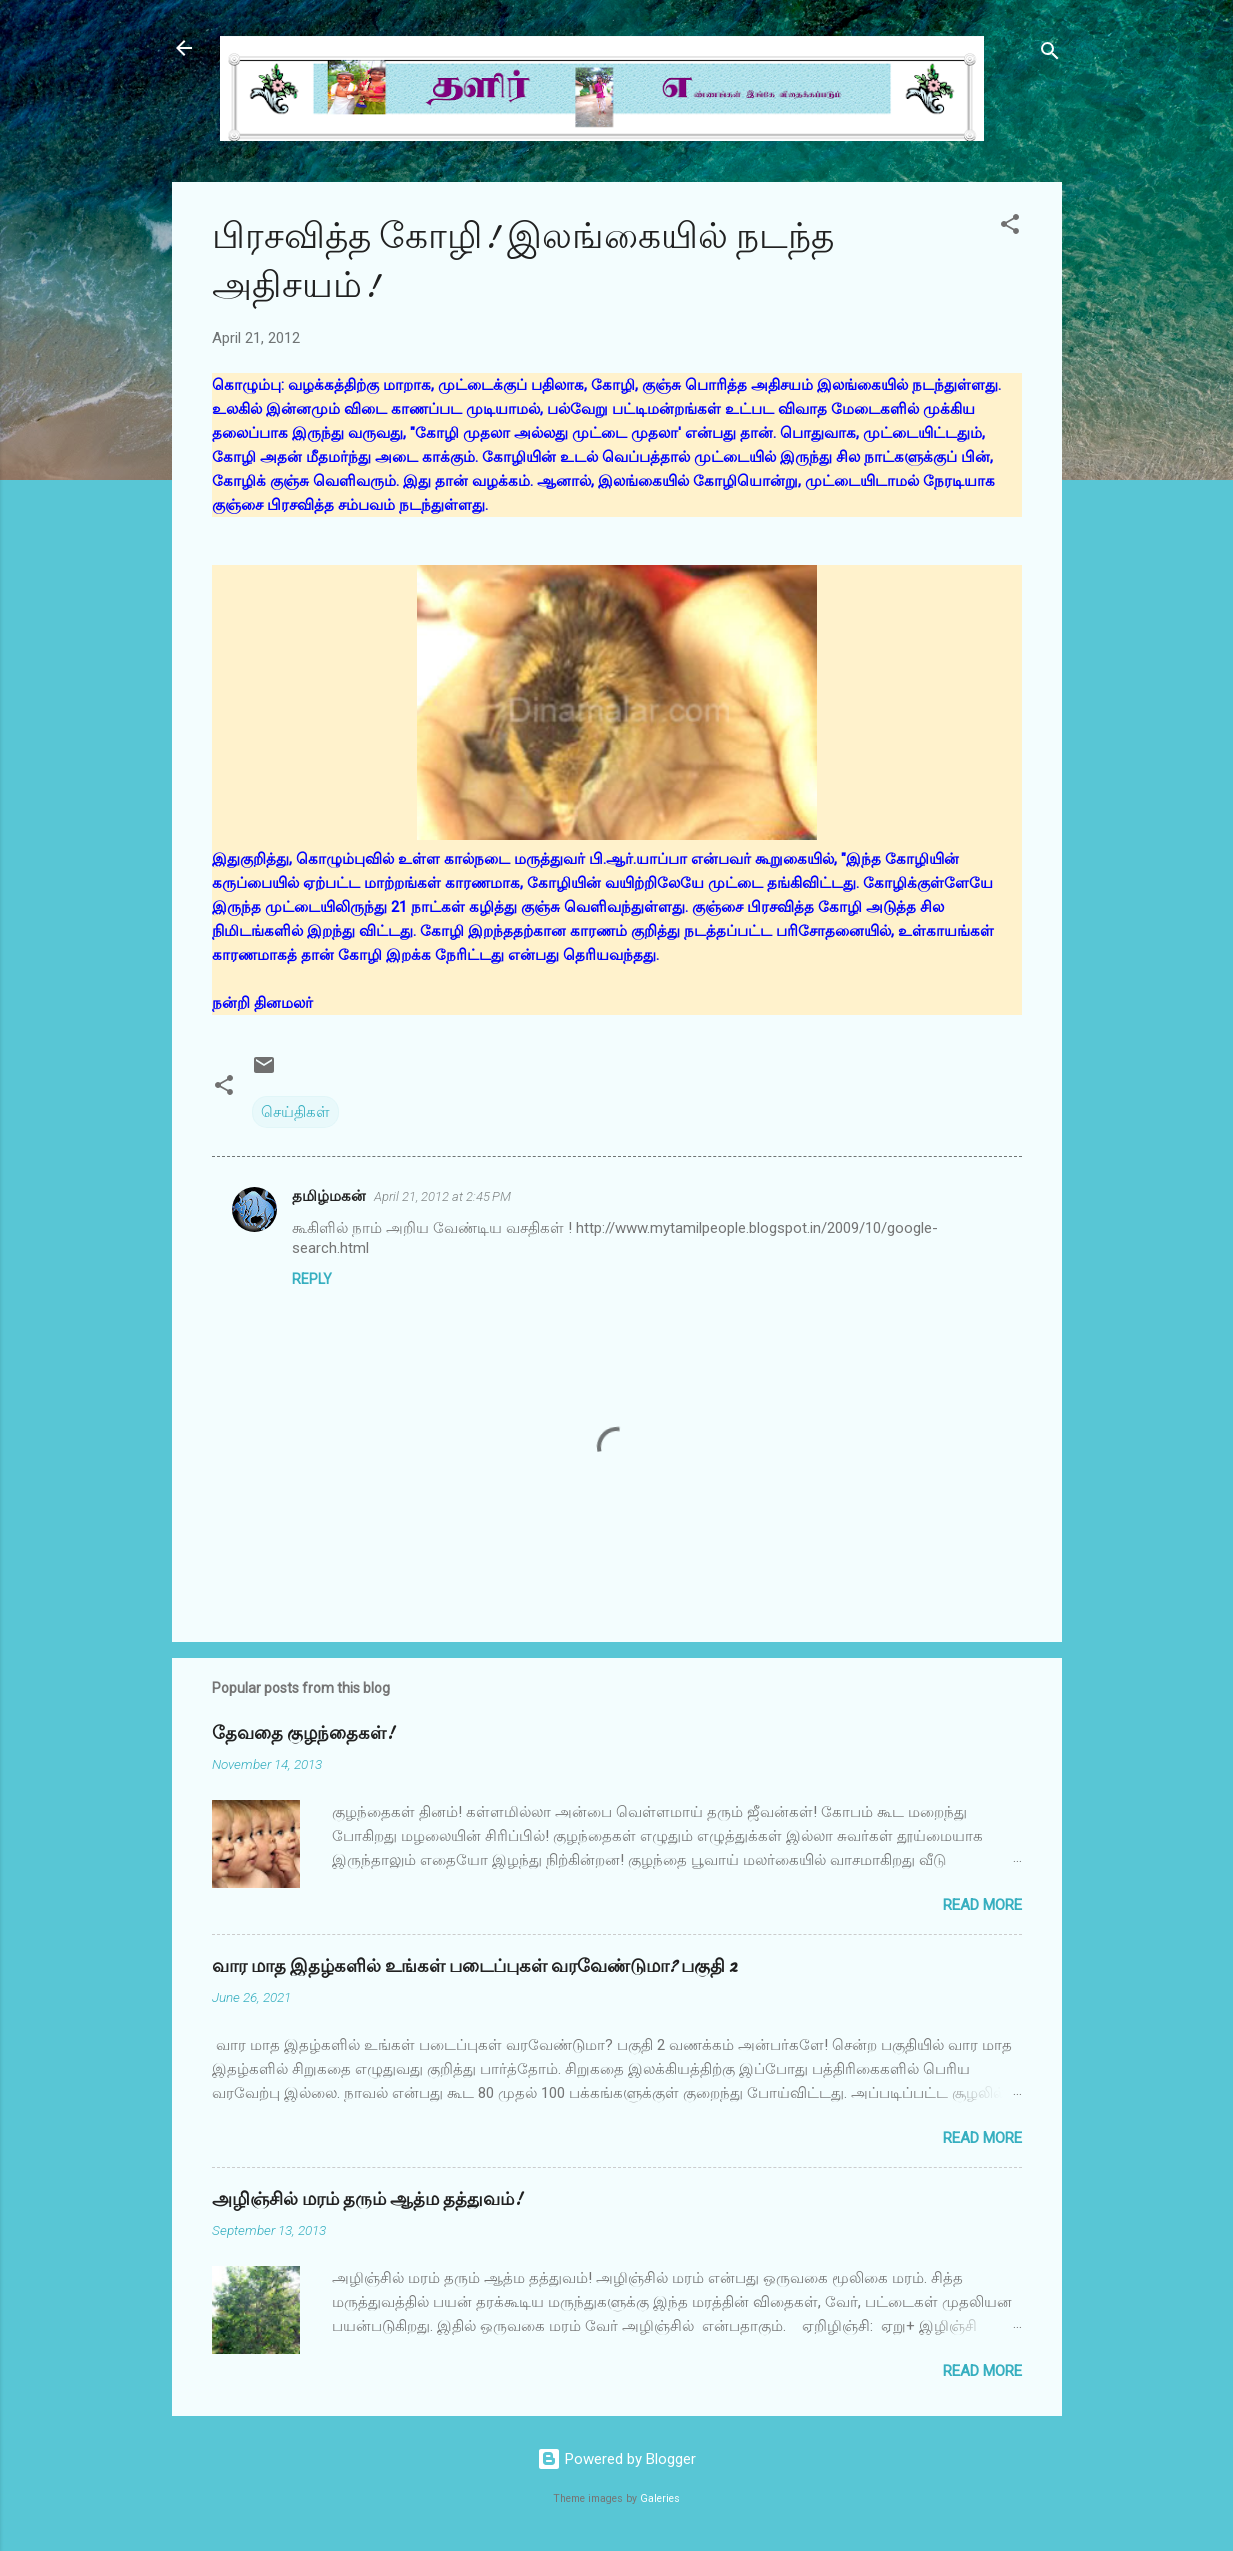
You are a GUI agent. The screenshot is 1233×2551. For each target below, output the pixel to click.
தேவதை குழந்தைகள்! (303, 1733)
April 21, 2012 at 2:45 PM (442, 1196)
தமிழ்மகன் (329, 1196)
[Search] (1050, 54)
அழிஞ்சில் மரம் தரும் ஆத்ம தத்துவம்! (367, 2199)
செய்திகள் (295, 1112)
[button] (1010, 227)
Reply (312, 1279)
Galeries (660, 2498)
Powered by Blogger (616, 2459)
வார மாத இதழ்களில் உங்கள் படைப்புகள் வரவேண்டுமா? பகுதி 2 (474, 1966)
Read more (982, 1905)
